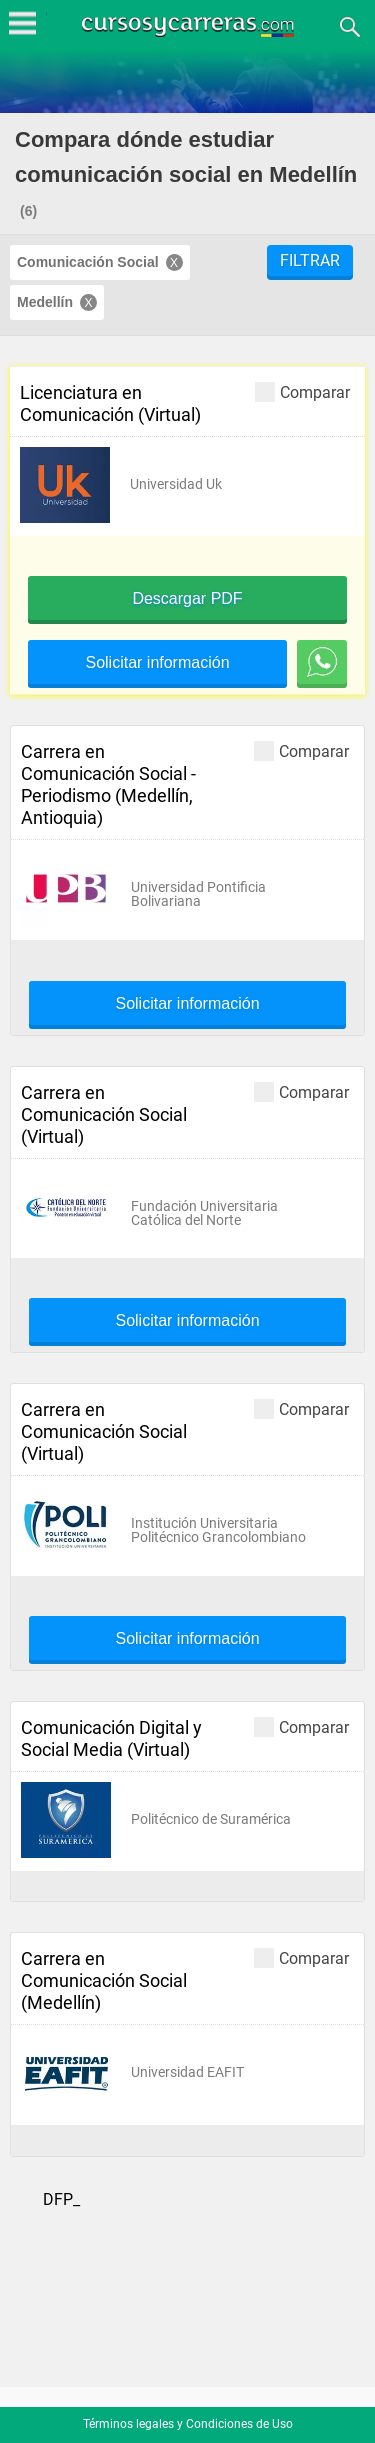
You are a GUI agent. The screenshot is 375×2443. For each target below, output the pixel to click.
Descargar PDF (187, 599)
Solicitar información (157, 663)
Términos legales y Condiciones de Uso (188, 2424)
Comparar (302, 391)
